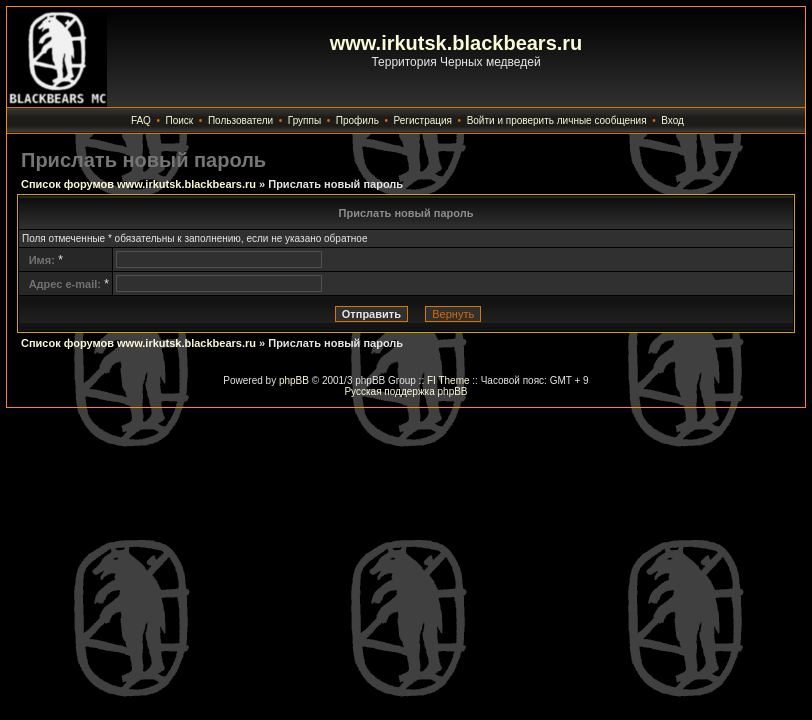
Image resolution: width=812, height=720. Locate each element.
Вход (672, 120)
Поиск (180, 120)
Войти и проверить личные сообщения (557, 120)
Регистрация (423, 120)
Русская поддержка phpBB (405, 391)
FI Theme (448, 380)
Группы (304, 120)
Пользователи (240, 120)
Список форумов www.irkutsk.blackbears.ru (138, 184)
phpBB (294, 380)
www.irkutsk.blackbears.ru (456, 43)
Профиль (357, 120)
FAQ (141, 120)
